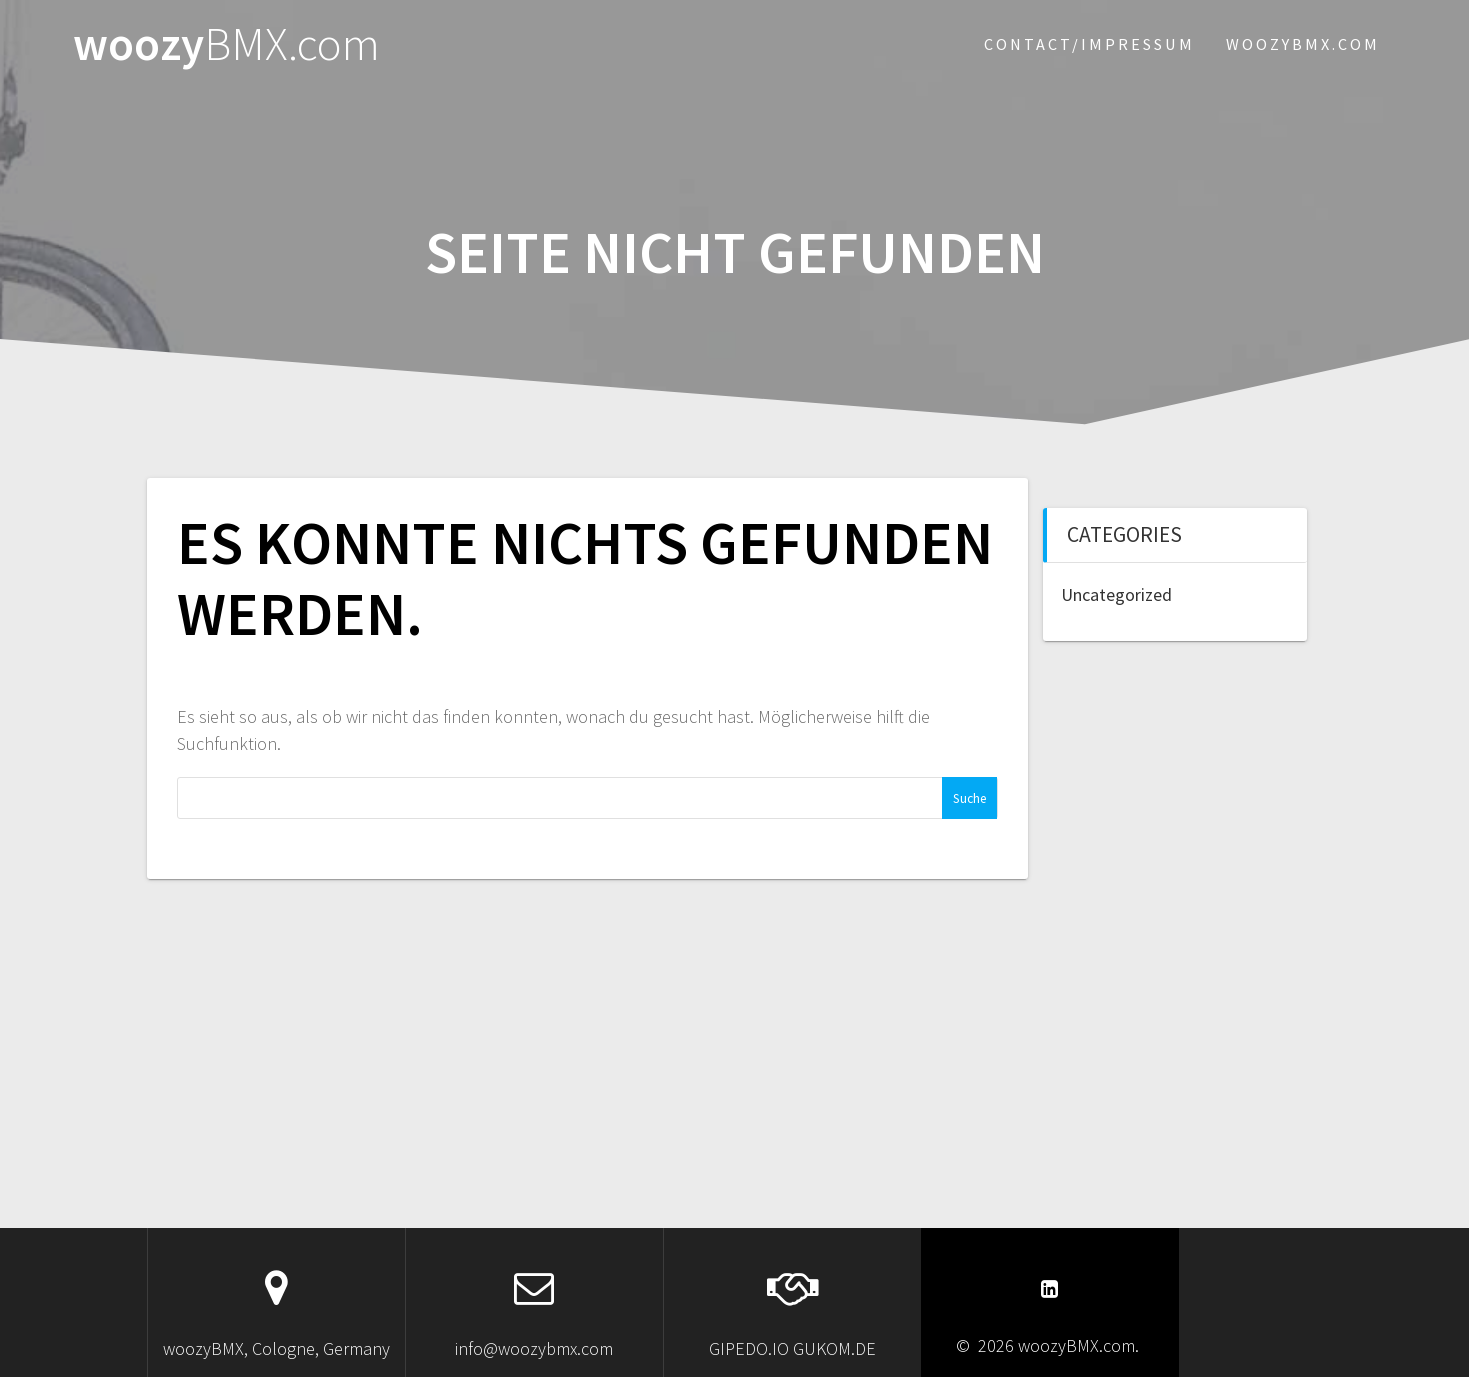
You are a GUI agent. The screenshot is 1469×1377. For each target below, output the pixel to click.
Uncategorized (1116, 594)
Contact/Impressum (1089, 44)
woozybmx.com (1303, 44)
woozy (226, 44)
